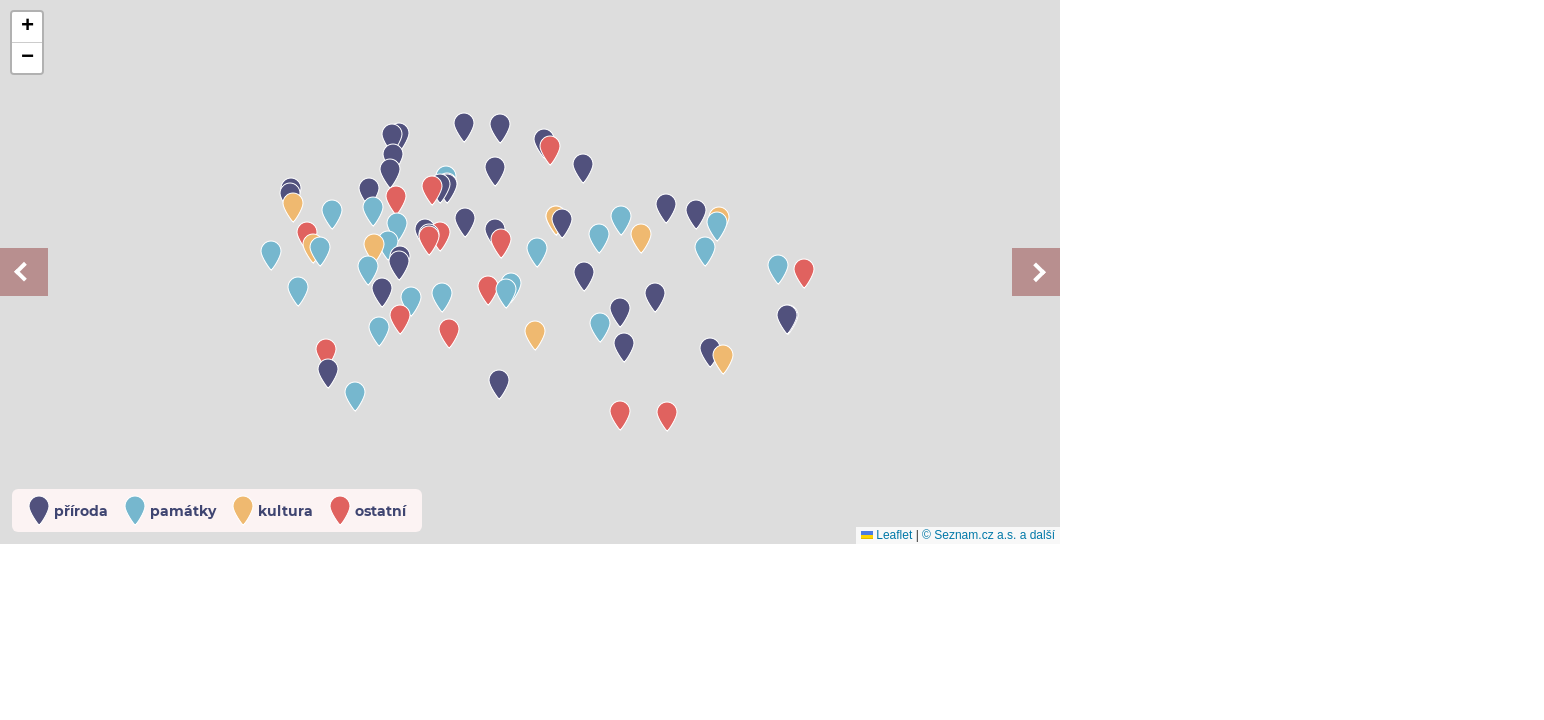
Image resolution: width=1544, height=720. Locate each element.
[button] (369, 192)
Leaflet (886, 535)
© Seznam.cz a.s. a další (988, 535)
